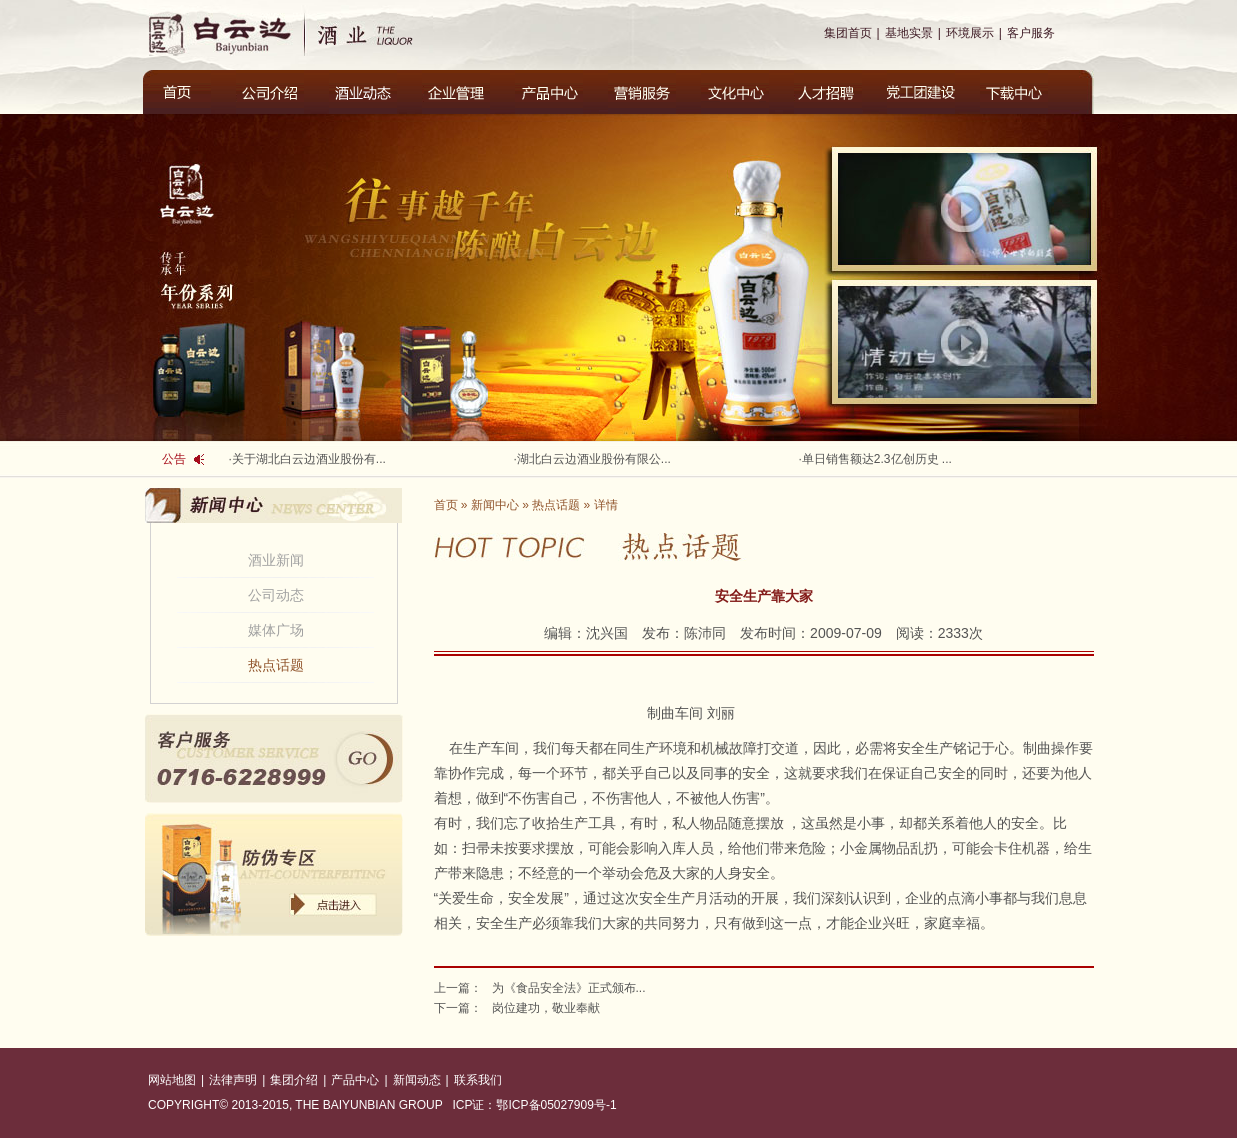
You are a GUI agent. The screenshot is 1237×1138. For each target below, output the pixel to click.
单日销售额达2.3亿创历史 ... (877, 459)
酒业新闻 (276, 560)
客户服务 (1031, 33)
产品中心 (355, 1080)
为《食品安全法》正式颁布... (569, 988)
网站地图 (172, 1080)
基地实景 (909, 33)
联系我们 (478, 1080)
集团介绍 (294, 1080)
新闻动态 (417, 1080)
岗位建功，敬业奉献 (546, 1008)
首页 (446, 505)
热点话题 (276, 665)
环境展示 (970, 33)
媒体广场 (276, 630)
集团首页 (848, 33)
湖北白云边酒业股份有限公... (594, 459)
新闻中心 (495, 505)
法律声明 (233, 1080)
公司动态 (276, 595)
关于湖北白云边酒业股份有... (309, 459)
